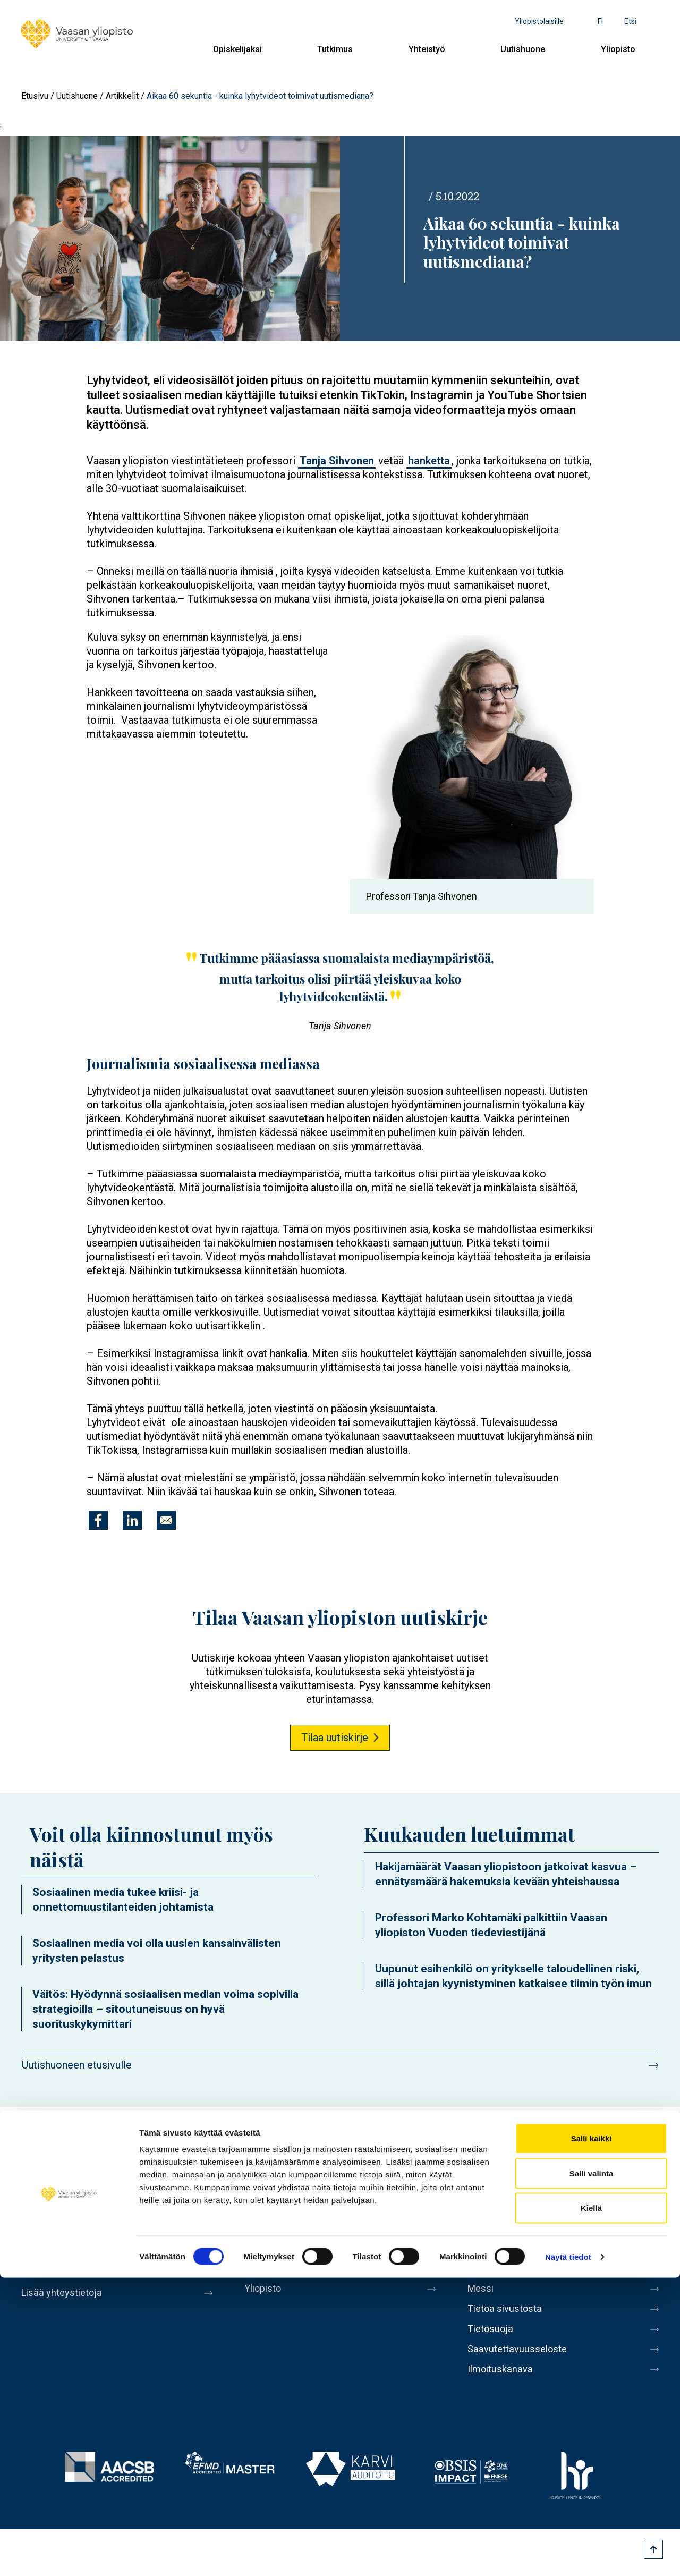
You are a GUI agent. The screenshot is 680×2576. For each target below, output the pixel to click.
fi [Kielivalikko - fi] (600, 21)
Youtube (560, 2166)
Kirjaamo (488, 2230)
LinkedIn (619, 2166)
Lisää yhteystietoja (64, 2292)
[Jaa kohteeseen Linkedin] (132, 1520)
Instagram (589, 2166)
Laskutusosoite (503, 2252)
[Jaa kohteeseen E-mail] (166, 1520)
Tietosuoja (492, 2341)
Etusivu (34, 96)
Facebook (500, 2166)
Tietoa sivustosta (508, 2319)
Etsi (630, 21)
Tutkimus (335, 49)
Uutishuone (522, 49)
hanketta (429, 460)
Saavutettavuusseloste (521, 2364)
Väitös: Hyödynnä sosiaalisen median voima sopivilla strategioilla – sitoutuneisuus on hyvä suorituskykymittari (165, 2009)
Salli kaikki (591, 2436)
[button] (471, 757)
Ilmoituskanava (503, 2386)
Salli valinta (592, 2471)
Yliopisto (618, 49)
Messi (482, 2297)
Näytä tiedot (568, 2555)
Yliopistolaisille (539, 21)
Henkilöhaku (496, 2207)
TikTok (649, 2166)
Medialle (488, 2274)
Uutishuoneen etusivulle (77, 2064)
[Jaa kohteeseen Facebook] (98, 1520)
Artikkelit (122, 96)
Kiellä (591, 2506)
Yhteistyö (427, 49)
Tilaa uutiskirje (334, 1737)
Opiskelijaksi (237, 49)
